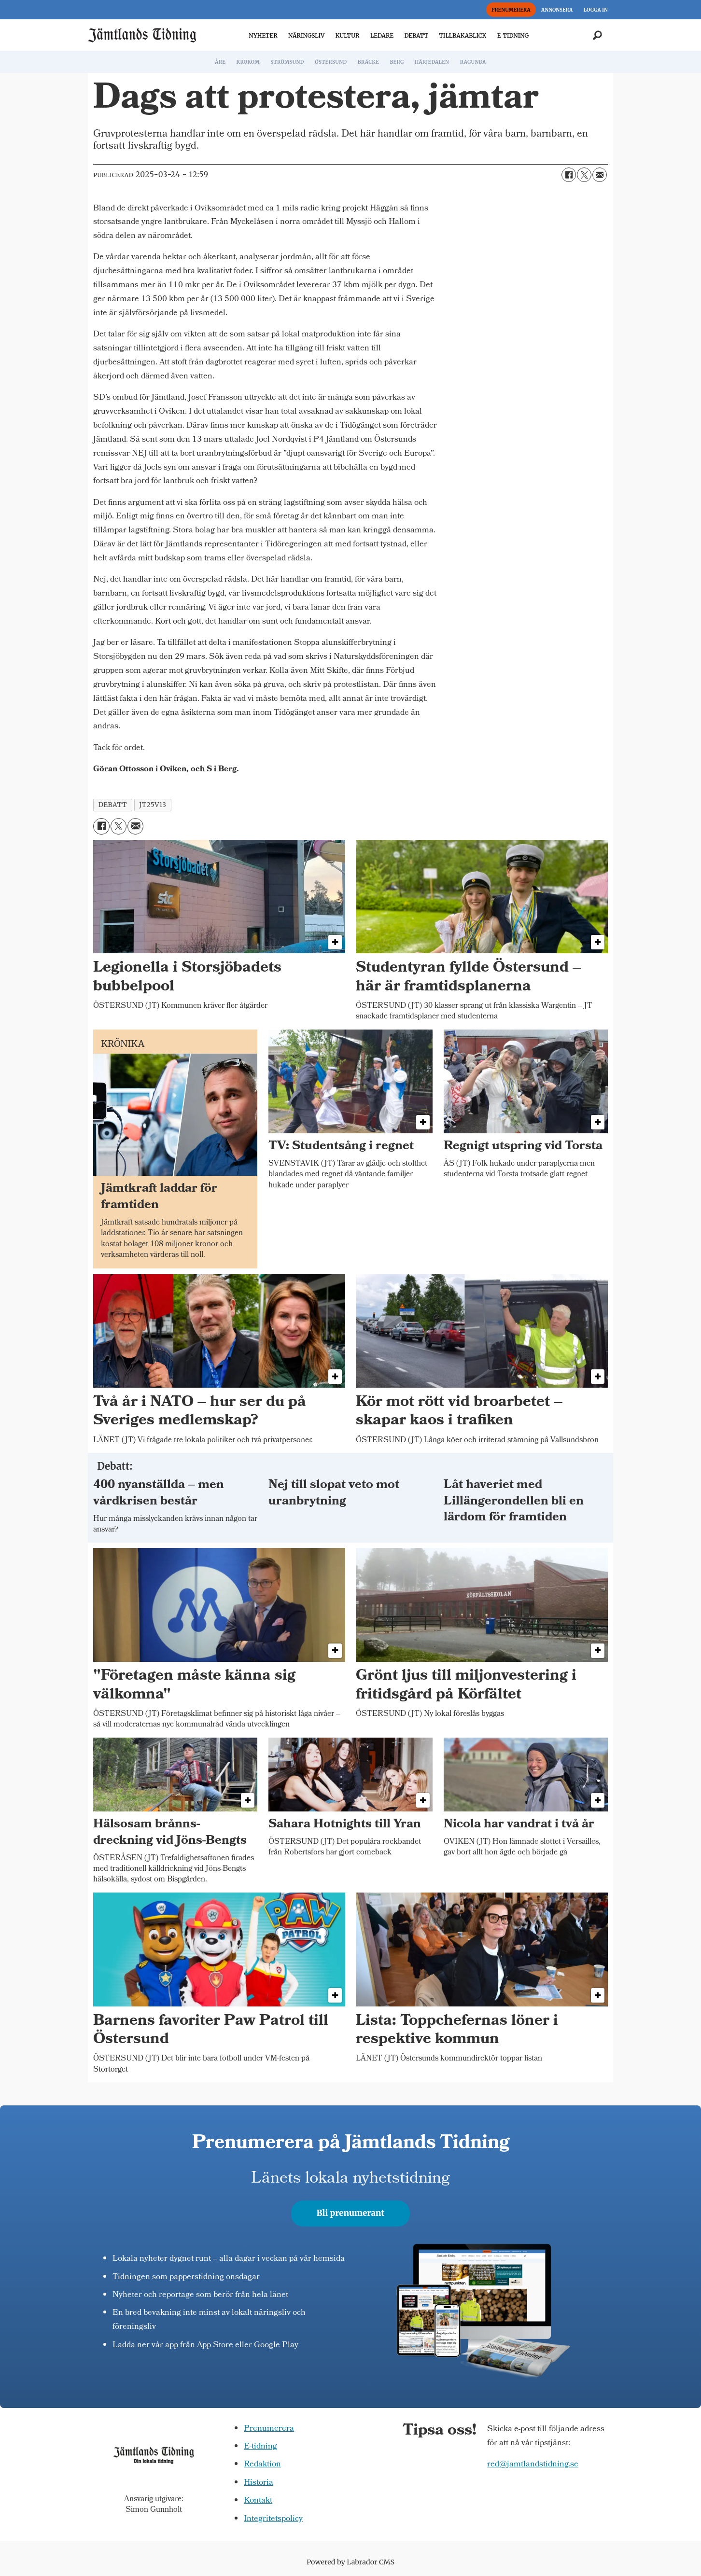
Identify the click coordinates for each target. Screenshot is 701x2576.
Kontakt (258, 2501)
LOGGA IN (596, 10)
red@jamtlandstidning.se (532, 2465)
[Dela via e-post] (599, 174)
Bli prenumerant (351, 2213)
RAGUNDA (473, 62)
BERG (397, 62)
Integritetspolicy (273, 2519)
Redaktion (262, 2465)
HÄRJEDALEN (432, 62)
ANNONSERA (557, 10)
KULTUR (348, 35)
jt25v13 (152, 805)
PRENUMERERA (511, 10)
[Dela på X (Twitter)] (584, 174)
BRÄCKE (368, 62)
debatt (112, 805)
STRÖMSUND (287, 62)
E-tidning (260, 2447)
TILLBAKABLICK (463, 35)
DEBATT (416, 35)
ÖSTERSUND (331, 62)
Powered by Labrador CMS (350, 2562)
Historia (258, 2483)
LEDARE (381, 35)
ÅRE (220, 62)
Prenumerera (269, 2429)
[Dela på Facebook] (568, 174)
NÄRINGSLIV (306, 35)
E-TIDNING (513, 35)
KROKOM (247, 62)
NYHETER (263, 35)
